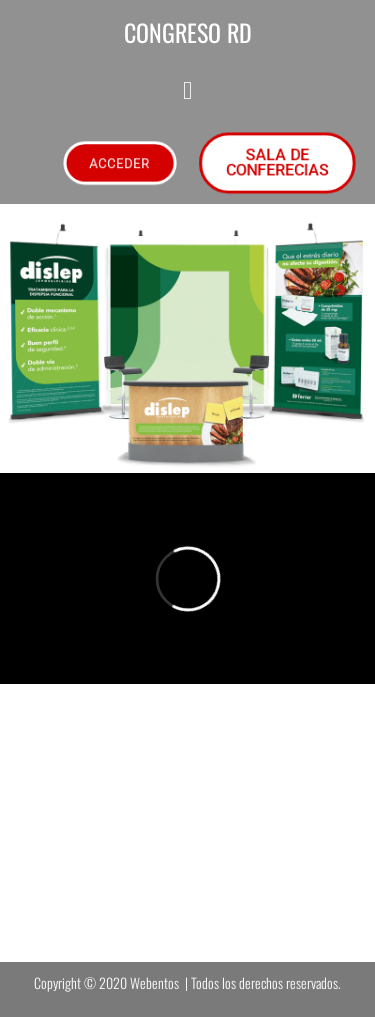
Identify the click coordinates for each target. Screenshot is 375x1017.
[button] (187, 90)
